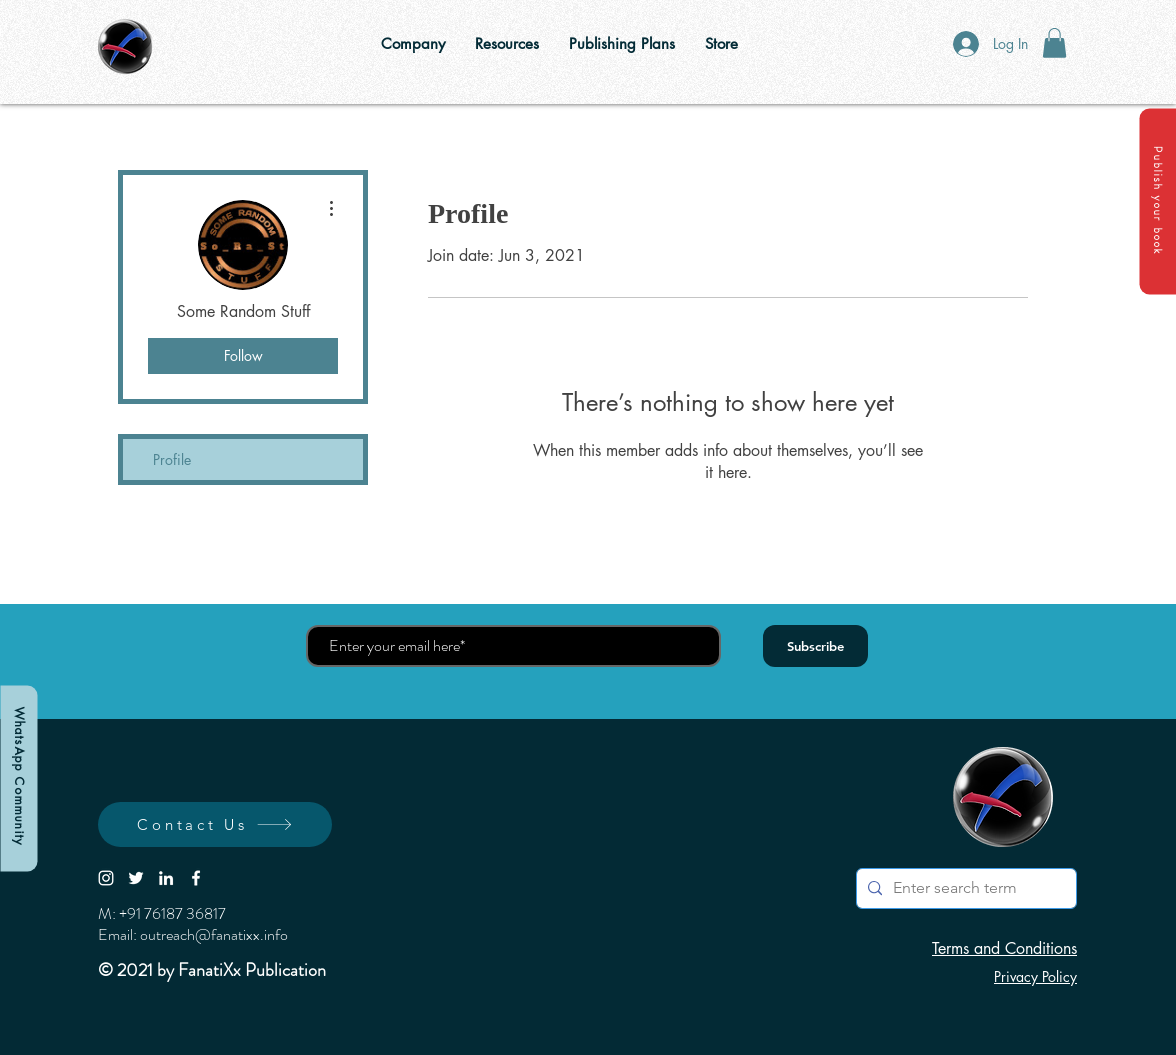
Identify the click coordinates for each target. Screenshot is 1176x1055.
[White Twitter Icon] (136, 878)
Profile (172, 459)
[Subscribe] (815, 646)
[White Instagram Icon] (106, 878)
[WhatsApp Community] (18, 778)
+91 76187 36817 (172, 913)
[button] (1157, 201)
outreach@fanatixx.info (214, 934)
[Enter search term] (963, 888)
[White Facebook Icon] (196, 878)
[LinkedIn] (166, 878)
